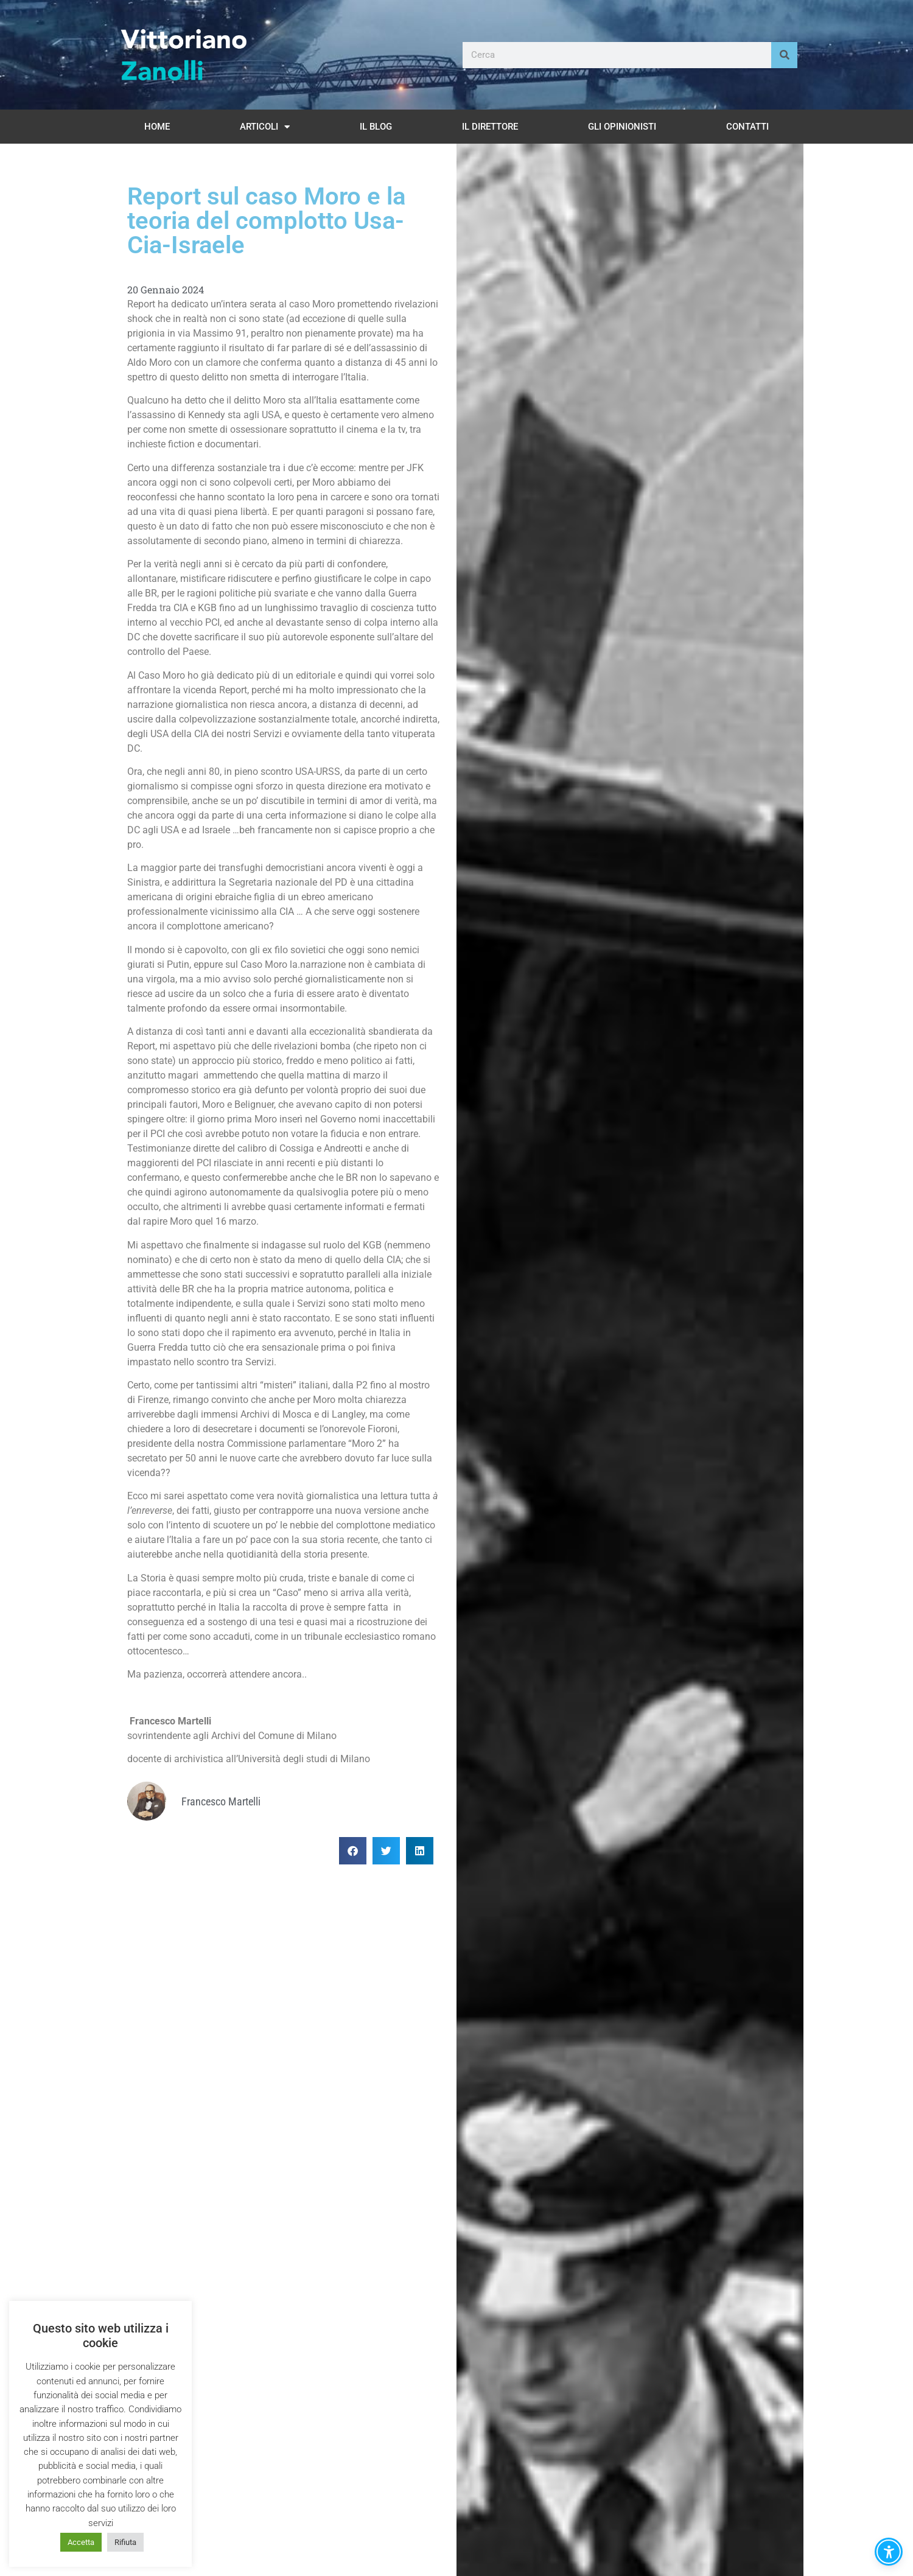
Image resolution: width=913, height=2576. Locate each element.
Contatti (747, 126)
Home (157, 126)
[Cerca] (784, 55)
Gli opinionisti (622, 126)
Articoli (265, 127)
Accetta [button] (81, 2542)
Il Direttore (490, 126)
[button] (352, 1850)
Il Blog (376, 126)
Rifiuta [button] (125, 2542)
